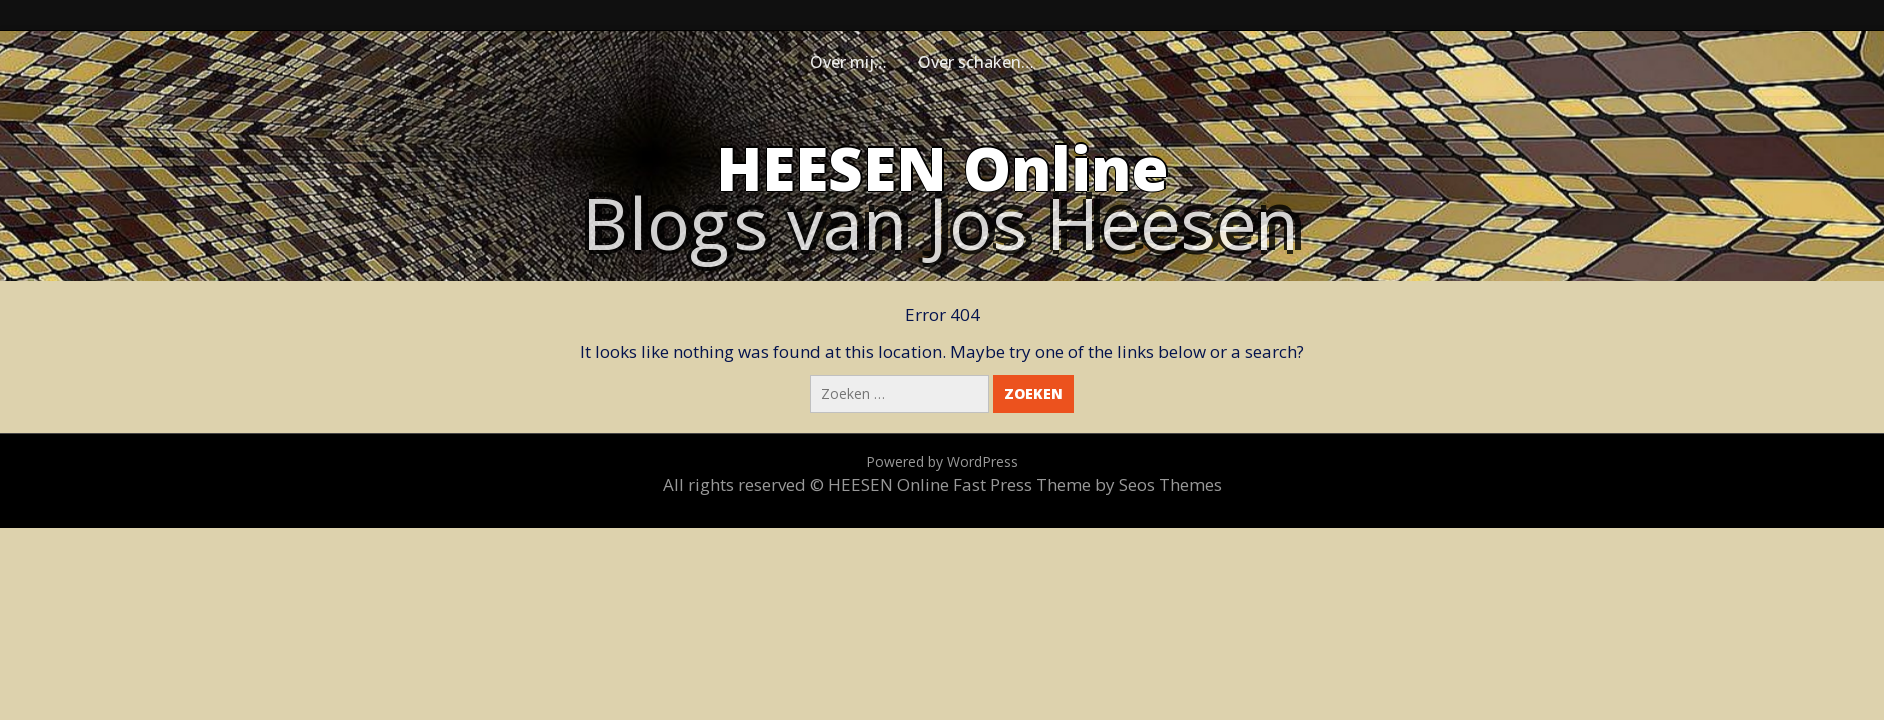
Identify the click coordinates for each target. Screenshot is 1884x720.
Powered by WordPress (942, 461)
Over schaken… (976, 62)
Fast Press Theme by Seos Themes (1087, 484)
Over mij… (848, 62)
